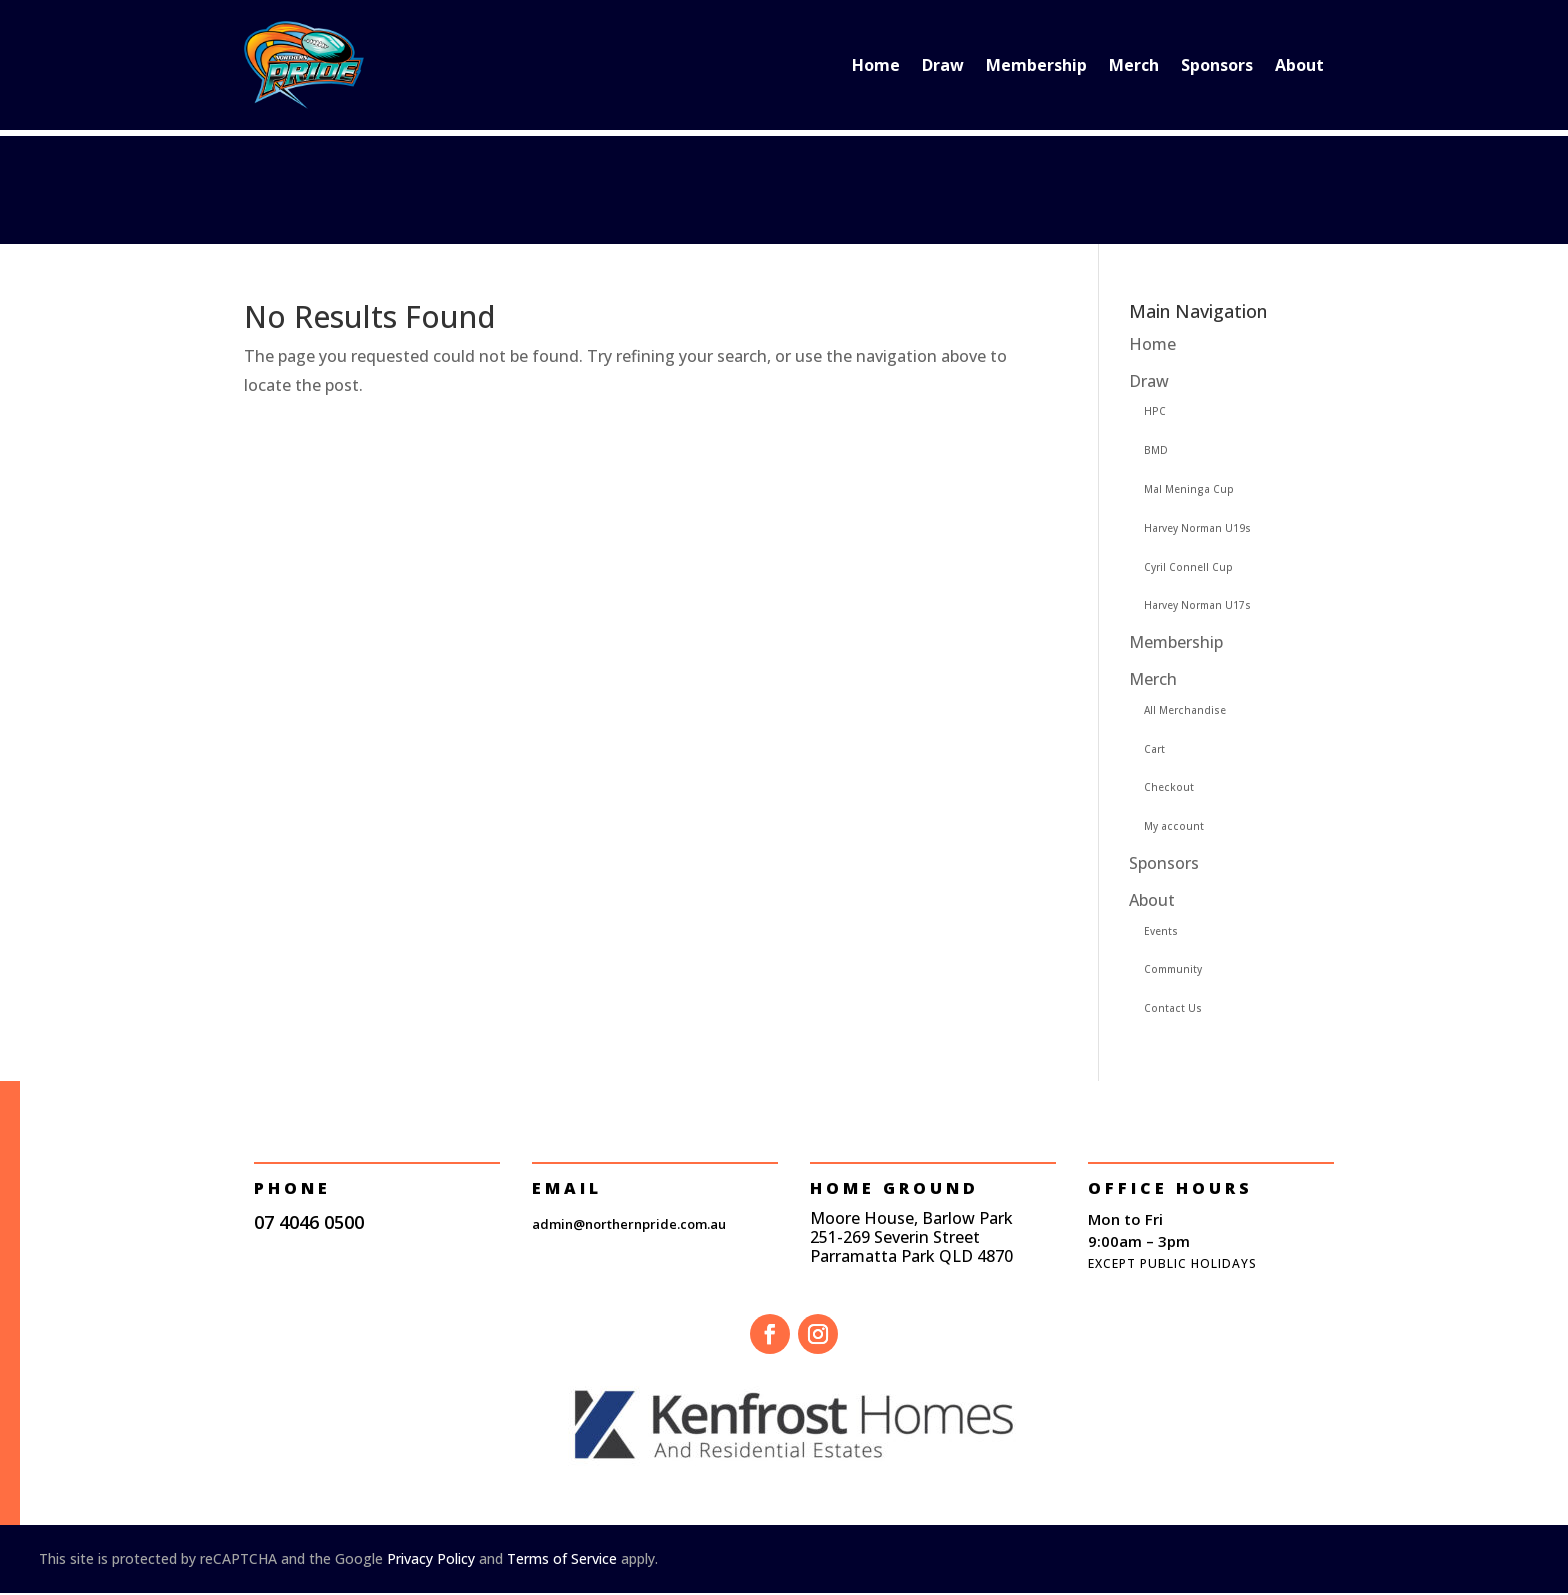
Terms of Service (562, 1558)
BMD (1156, 450)
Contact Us (1173, 1008)
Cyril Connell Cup (1188, 567)
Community (1173, 969)
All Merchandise (1185, 710)
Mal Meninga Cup (1189, 489)
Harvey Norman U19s (1197, 528)
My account (1174, 826)
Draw (943, 65)
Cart (1154, 749)
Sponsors (1217, 65)
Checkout (1169, 787)
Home (876, 65)
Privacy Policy (431, 1558)
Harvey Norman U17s (1197, 605)
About (1299, 65)
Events (1161, 931)
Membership (1036, 65)
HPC (1155, 411)
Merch (1134, 65)
